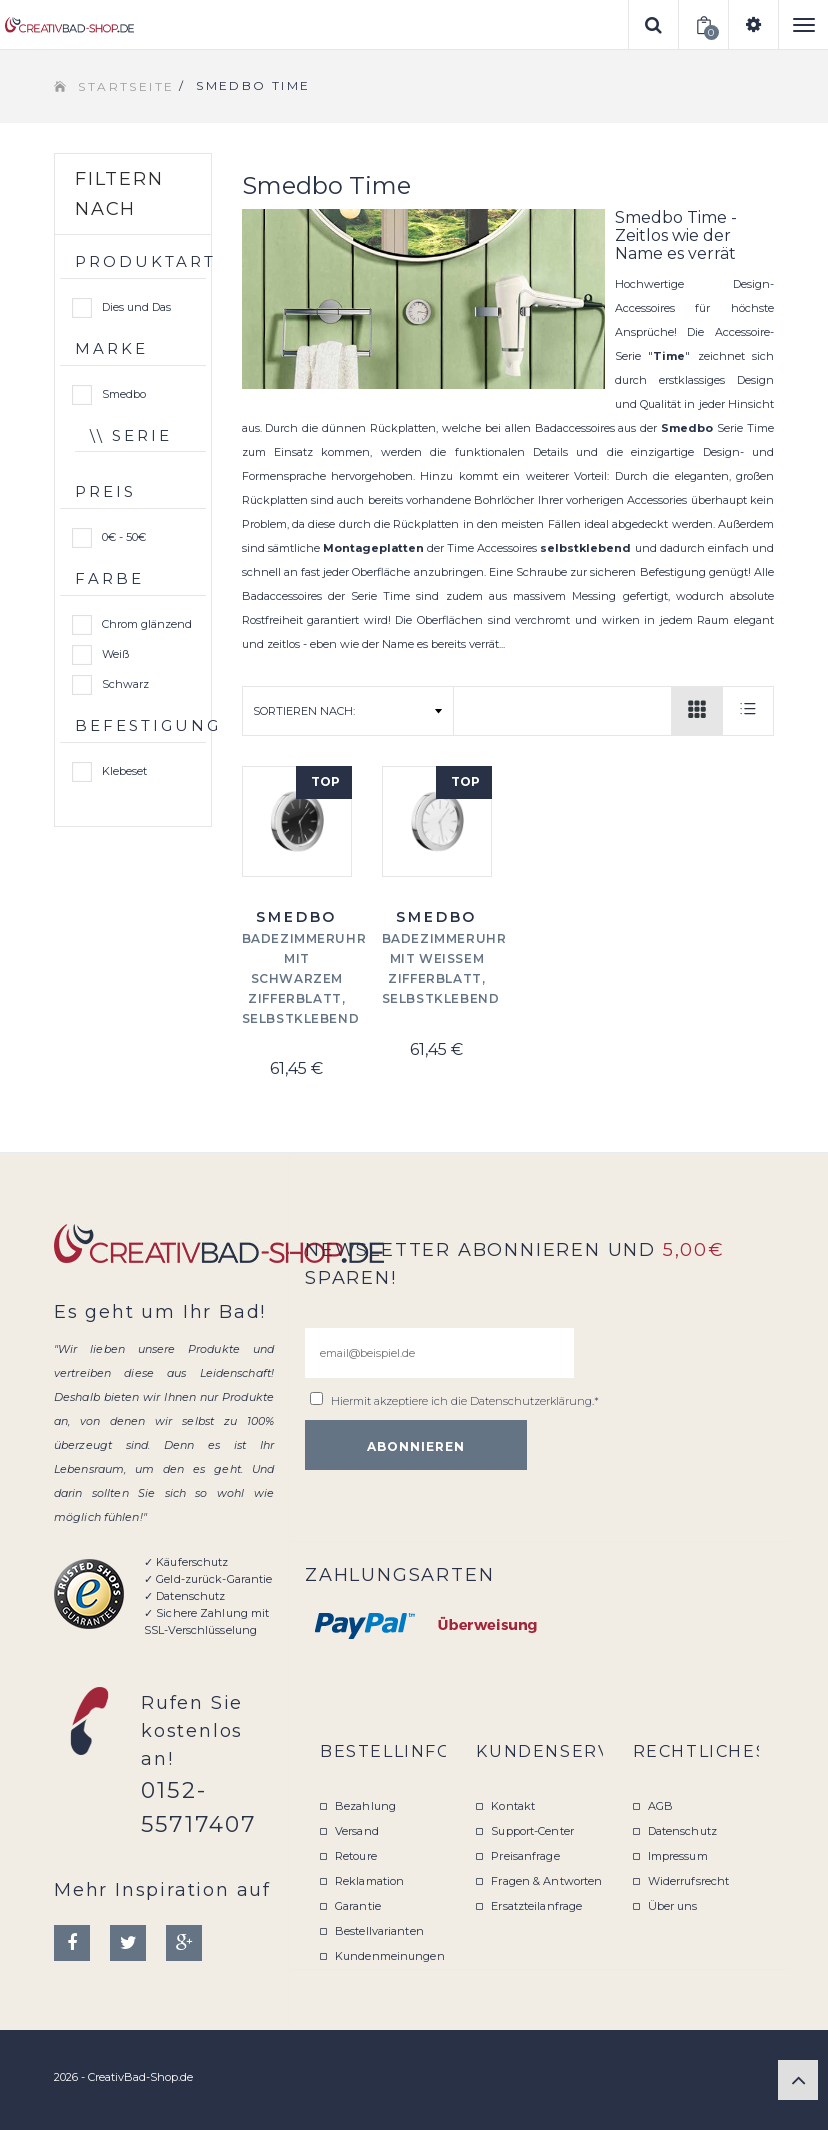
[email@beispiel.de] (439, 1353)
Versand (357, 1831)
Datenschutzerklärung (531, 1401)
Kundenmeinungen (390, 1956)
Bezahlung (365, 1806)
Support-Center (532, 1831)
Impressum (678, 1856)
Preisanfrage (525, 1856)
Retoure (356, 1856)
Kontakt (513, 1806)
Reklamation (369, 1881)
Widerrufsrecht (689, 1881)
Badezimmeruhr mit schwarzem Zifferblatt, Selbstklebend (304, 978)
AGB (660, 1806)
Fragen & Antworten (546, 1881)
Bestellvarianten (379, 1931)
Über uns (673, 1906)
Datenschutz (682, 1831)
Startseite (126, 86)
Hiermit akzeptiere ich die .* (465, 1401)
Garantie (358, 1906)
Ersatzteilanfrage (536, 1906)
